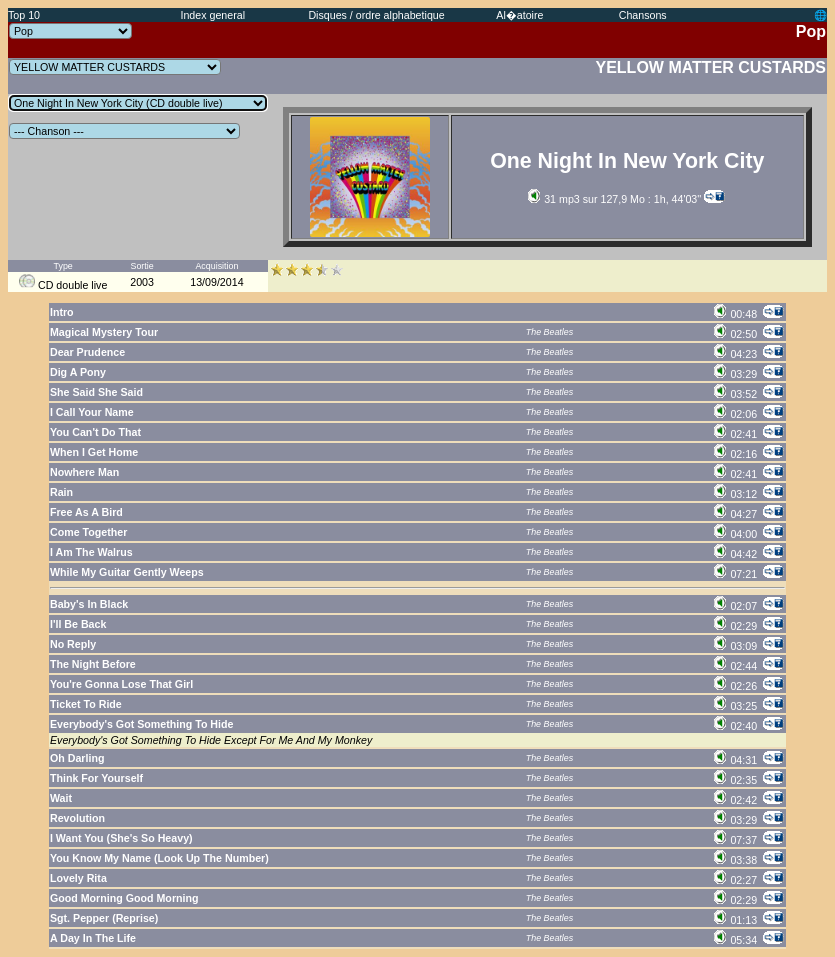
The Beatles (549, 332)
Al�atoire (519, 15)
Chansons (643, 15)
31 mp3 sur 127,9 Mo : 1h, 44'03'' (614, 199)
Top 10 (24, 15)
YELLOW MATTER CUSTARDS (711, 67)
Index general (212, 15)
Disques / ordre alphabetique (376, 15)
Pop (811, 31)
